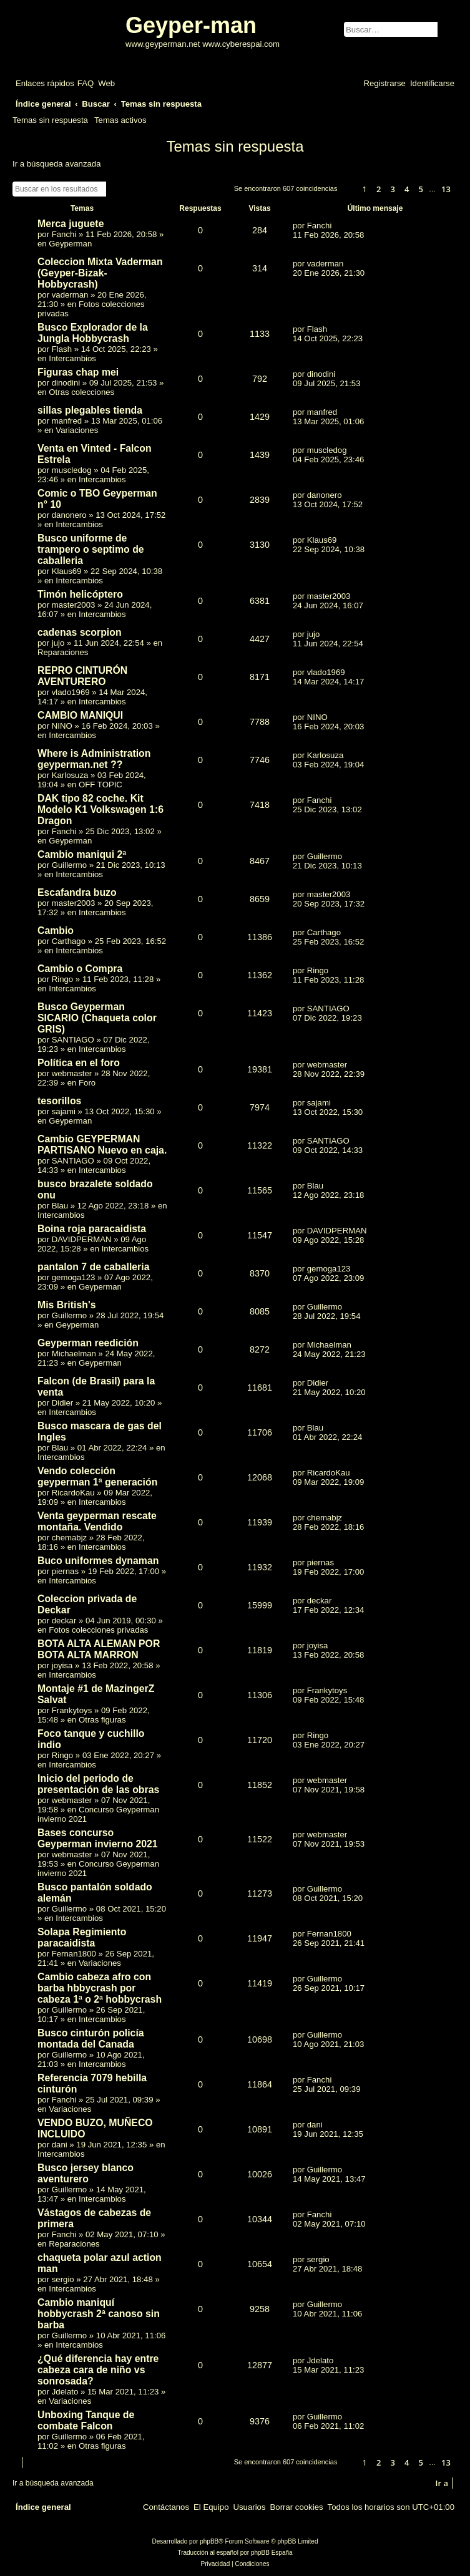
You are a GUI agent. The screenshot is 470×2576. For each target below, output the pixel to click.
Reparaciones (62, 652)
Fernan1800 (74, 1953)
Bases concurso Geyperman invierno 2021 (97, 1838)
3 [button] (393, 189)
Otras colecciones (81, 392)
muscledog (72, 470)
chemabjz (69, 1537)
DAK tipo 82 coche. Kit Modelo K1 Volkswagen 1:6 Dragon (100, 809)
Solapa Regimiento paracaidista (81, 1937)
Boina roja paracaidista (91, 1228)
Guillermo (69, 865)
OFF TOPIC (100, 784)
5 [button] (421, 189)
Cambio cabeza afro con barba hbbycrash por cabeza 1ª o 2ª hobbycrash (99, 1988)
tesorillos (59, 1101)
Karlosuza (70, 775)
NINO (62, 726)
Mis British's (66, 1305)
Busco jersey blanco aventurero (85, 2173)
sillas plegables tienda (89, 410)
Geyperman (70, 243)
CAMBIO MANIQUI (80, 715)
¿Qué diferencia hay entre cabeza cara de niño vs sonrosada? (98, 2369)
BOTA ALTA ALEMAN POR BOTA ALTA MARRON (98, 1649)
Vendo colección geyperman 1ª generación (97, 1476)
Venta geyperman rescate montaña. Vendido (97, 1521)
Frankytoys (72, 1710)
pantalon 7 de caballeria (93, 1266)
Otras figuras (102, 1719)
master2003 (73, 605)
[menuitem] (85, 83)
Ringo (62, 979)
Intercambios (72, 358)
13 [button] (446, 189)
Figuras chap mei (78, 372)
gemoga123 (73, 1277)
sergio (63, 2279)
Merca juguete (70, 223)
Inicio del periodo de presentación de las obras (98, 1784)
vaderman (70, 294)
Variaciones (77, 430)
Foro (87, 1082)
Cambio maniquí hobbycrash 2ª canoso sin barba (98, 2313)
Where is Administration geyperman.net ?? (93, 759)
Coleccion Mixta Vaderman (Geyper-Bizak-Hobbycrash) (100, 272)
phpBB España (272, 2552)
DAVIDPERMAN (82, 1239)
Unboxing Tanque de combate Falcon (85, 2420)
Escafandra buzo (77, 892)
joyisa (62, 1665)
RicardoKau (73, 1492)
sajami (64, 1111)
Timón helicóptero (80, 594)
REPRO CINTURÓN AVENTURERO (82, 676)
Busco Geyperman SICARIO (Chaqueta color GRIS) (97, 1017)
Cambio (55, 930)
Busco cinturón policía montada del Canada (90, 2038)
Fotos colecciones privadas (98, 1630)
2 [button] (378, 189)
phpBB (209, 2541)
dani (59, 2144)
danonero (69, 515)
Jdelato (65, 2391)
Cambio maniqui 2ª (81, 854)
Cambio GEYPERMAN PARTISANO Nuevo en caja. (102, 1144)
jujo (58, 643)
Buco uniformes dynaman (98, 1560)
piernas (65, 1571)
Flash (62, 349)
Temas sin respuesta (50, 120)
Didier (62, 1402)
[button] (347, 189)
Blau (60, 1205)
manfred (67, 420)
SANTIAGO (73, 1039)
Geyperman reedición (88, 1343)
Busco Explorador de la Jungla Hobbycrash (92, 333)
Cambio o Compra (79, 968)
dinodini (66, 382)
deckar (64, 1620)
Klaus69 (67, 571)
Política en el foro (78, 1062)
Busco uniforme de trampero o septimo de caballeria (90, 549)
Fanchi (64, 234)
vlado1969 (71, 692)
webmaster (72, 1073)
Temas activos (120, 120)
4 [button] (406, 189)
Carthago (69, 941)
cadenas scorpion (79, 632)
